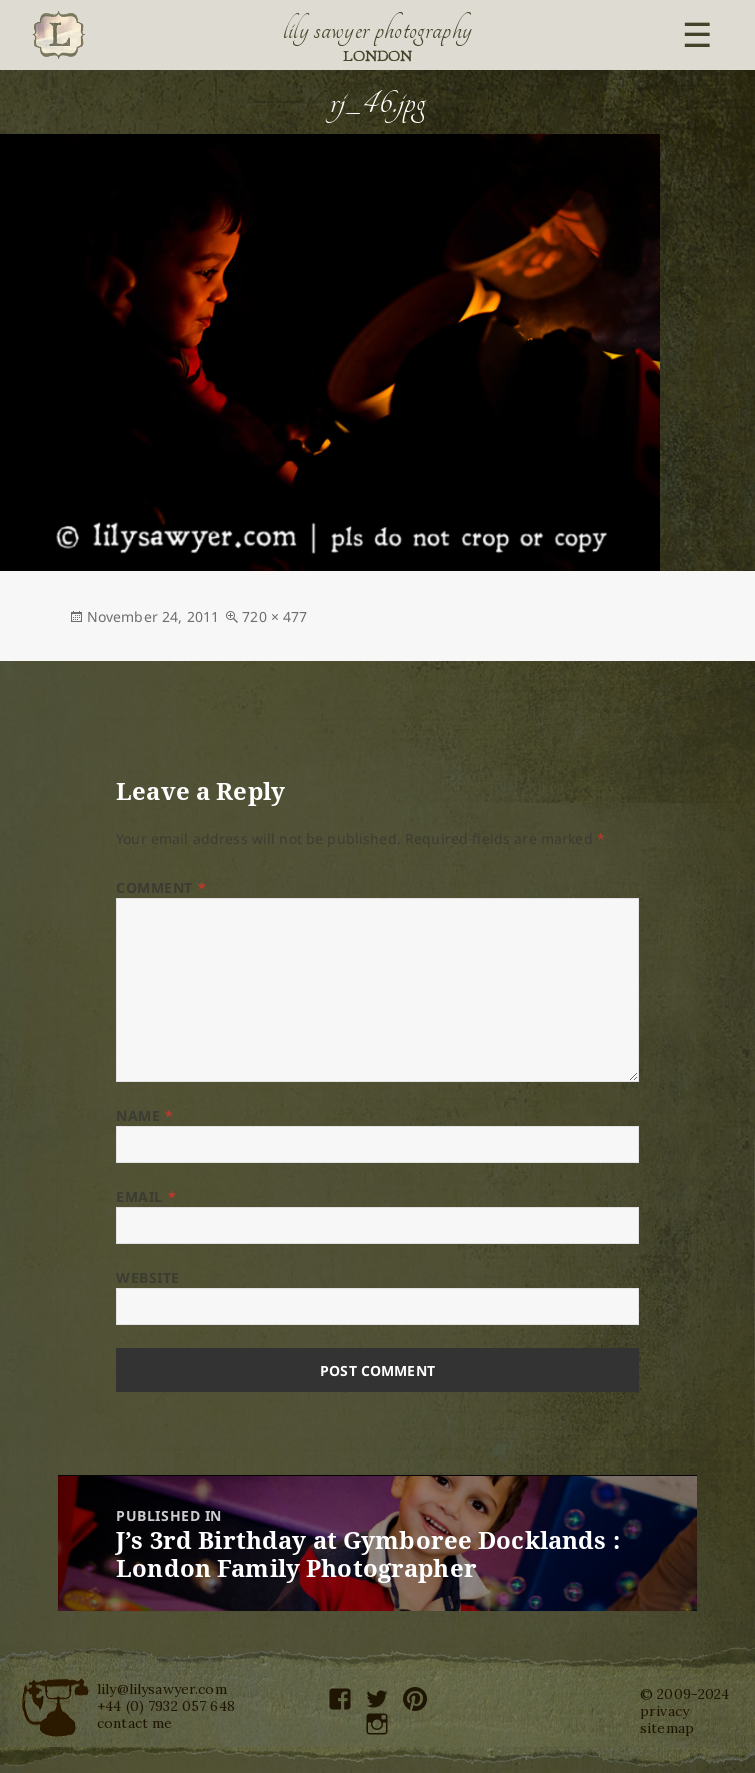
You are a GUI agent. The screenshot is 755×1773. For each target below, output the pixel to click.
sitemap (667, 1728)
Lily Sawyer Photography (378, 30)
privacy (664, 1711)
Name (144, 1115)
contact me (134, 1723)
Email (146, 1196)
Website (148, 1277)
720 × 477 (274, 616)
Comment (161, 887)
